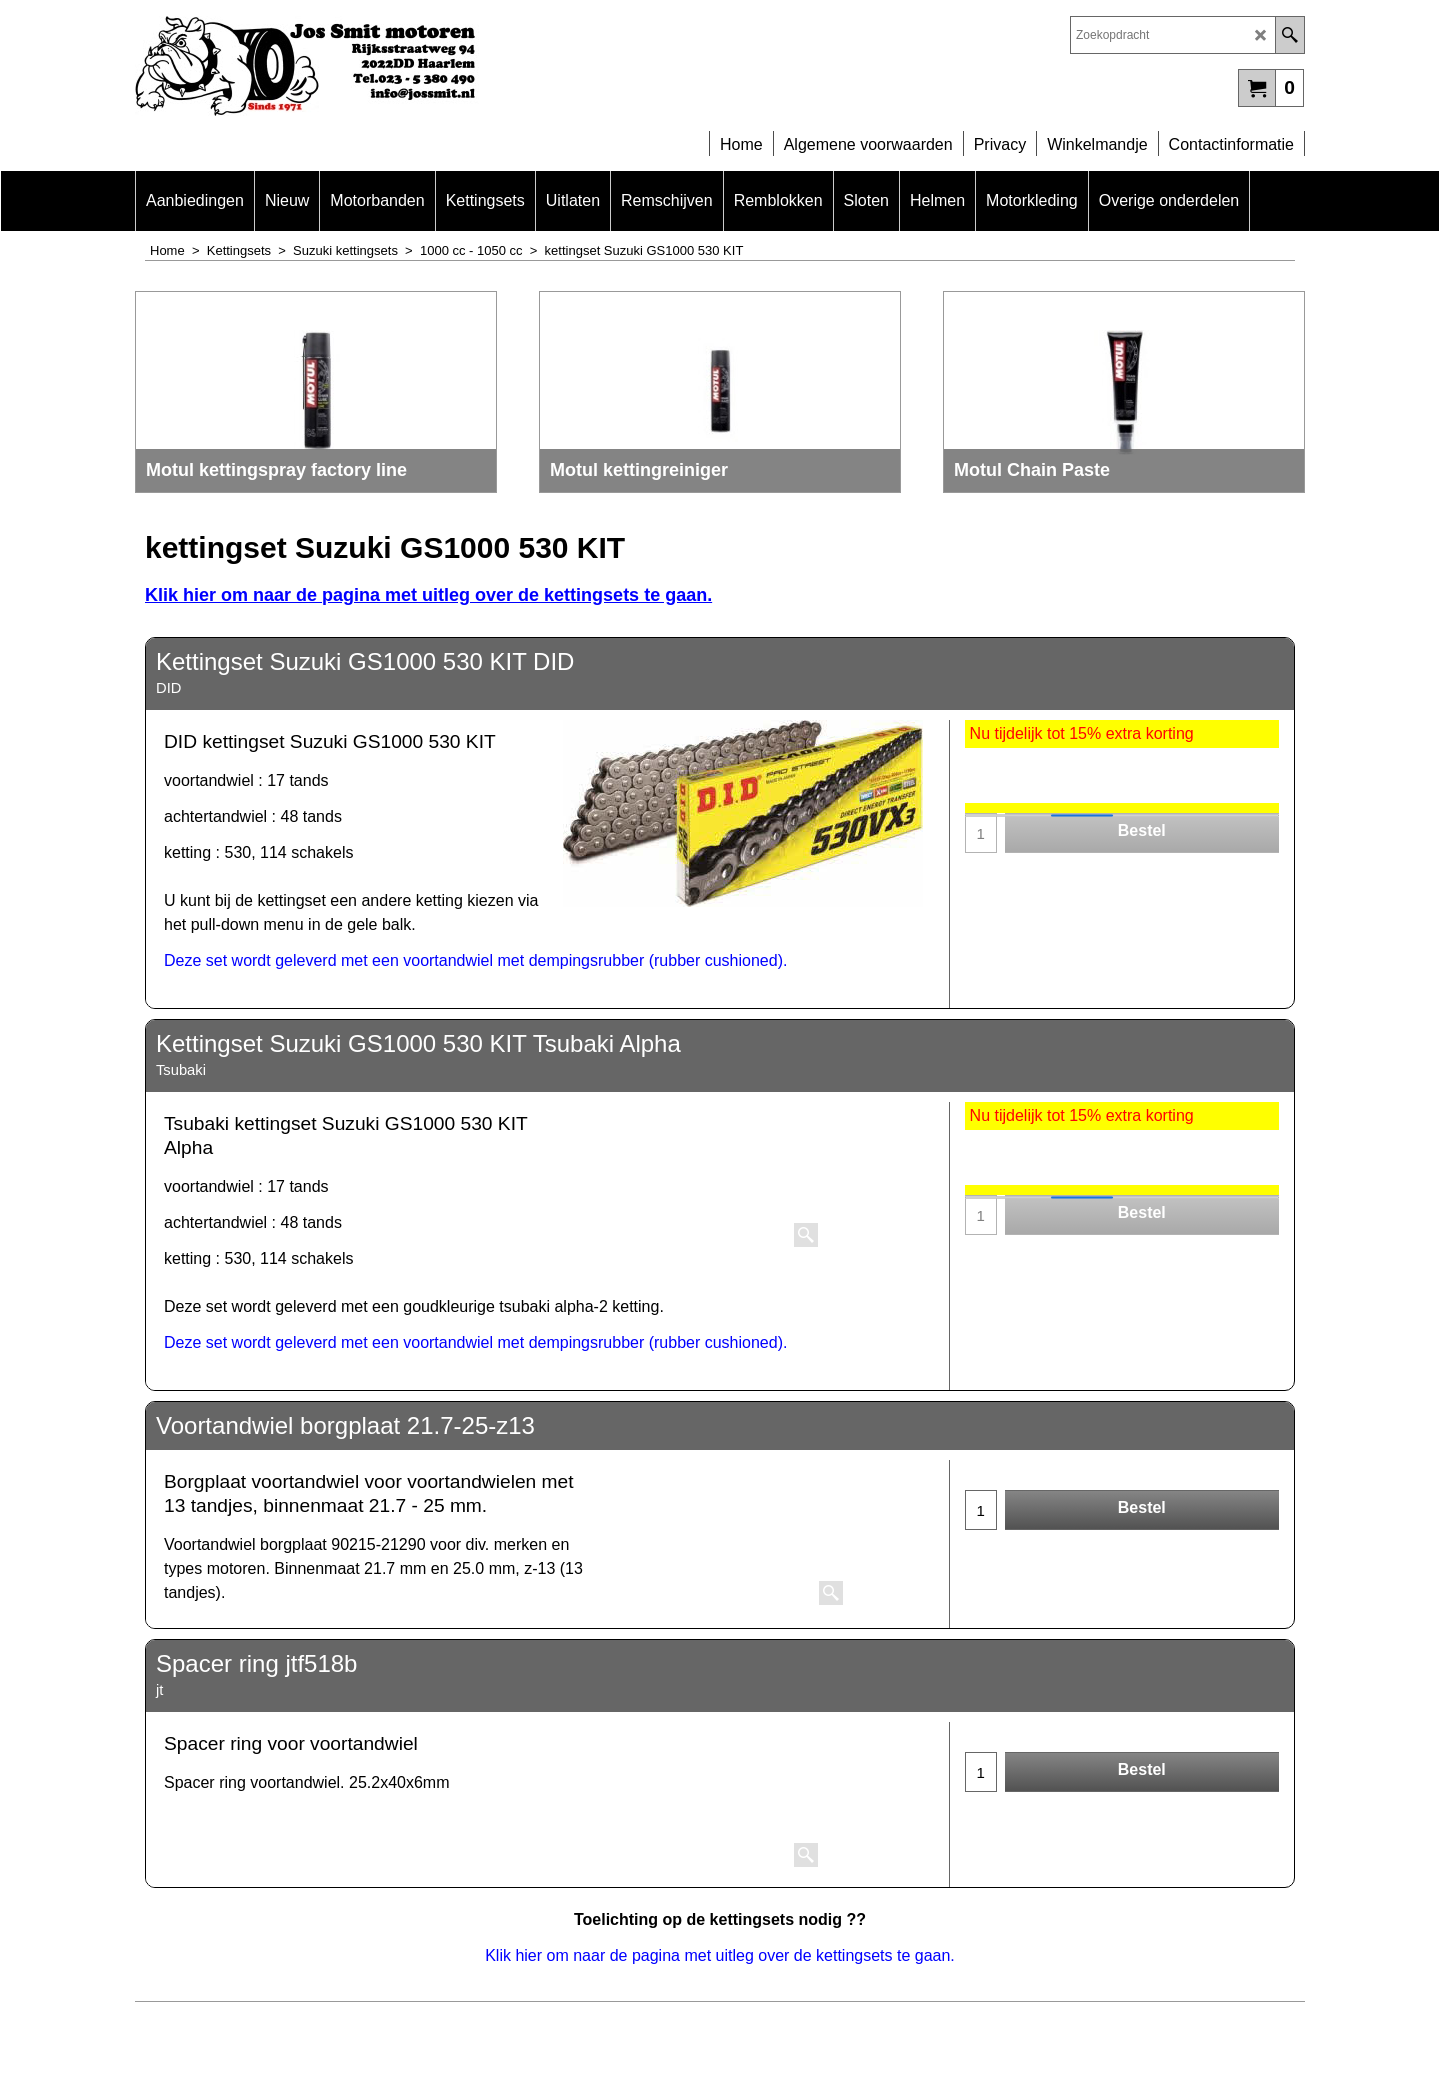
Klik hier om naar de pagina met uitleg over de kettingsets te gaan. (428, 595)
